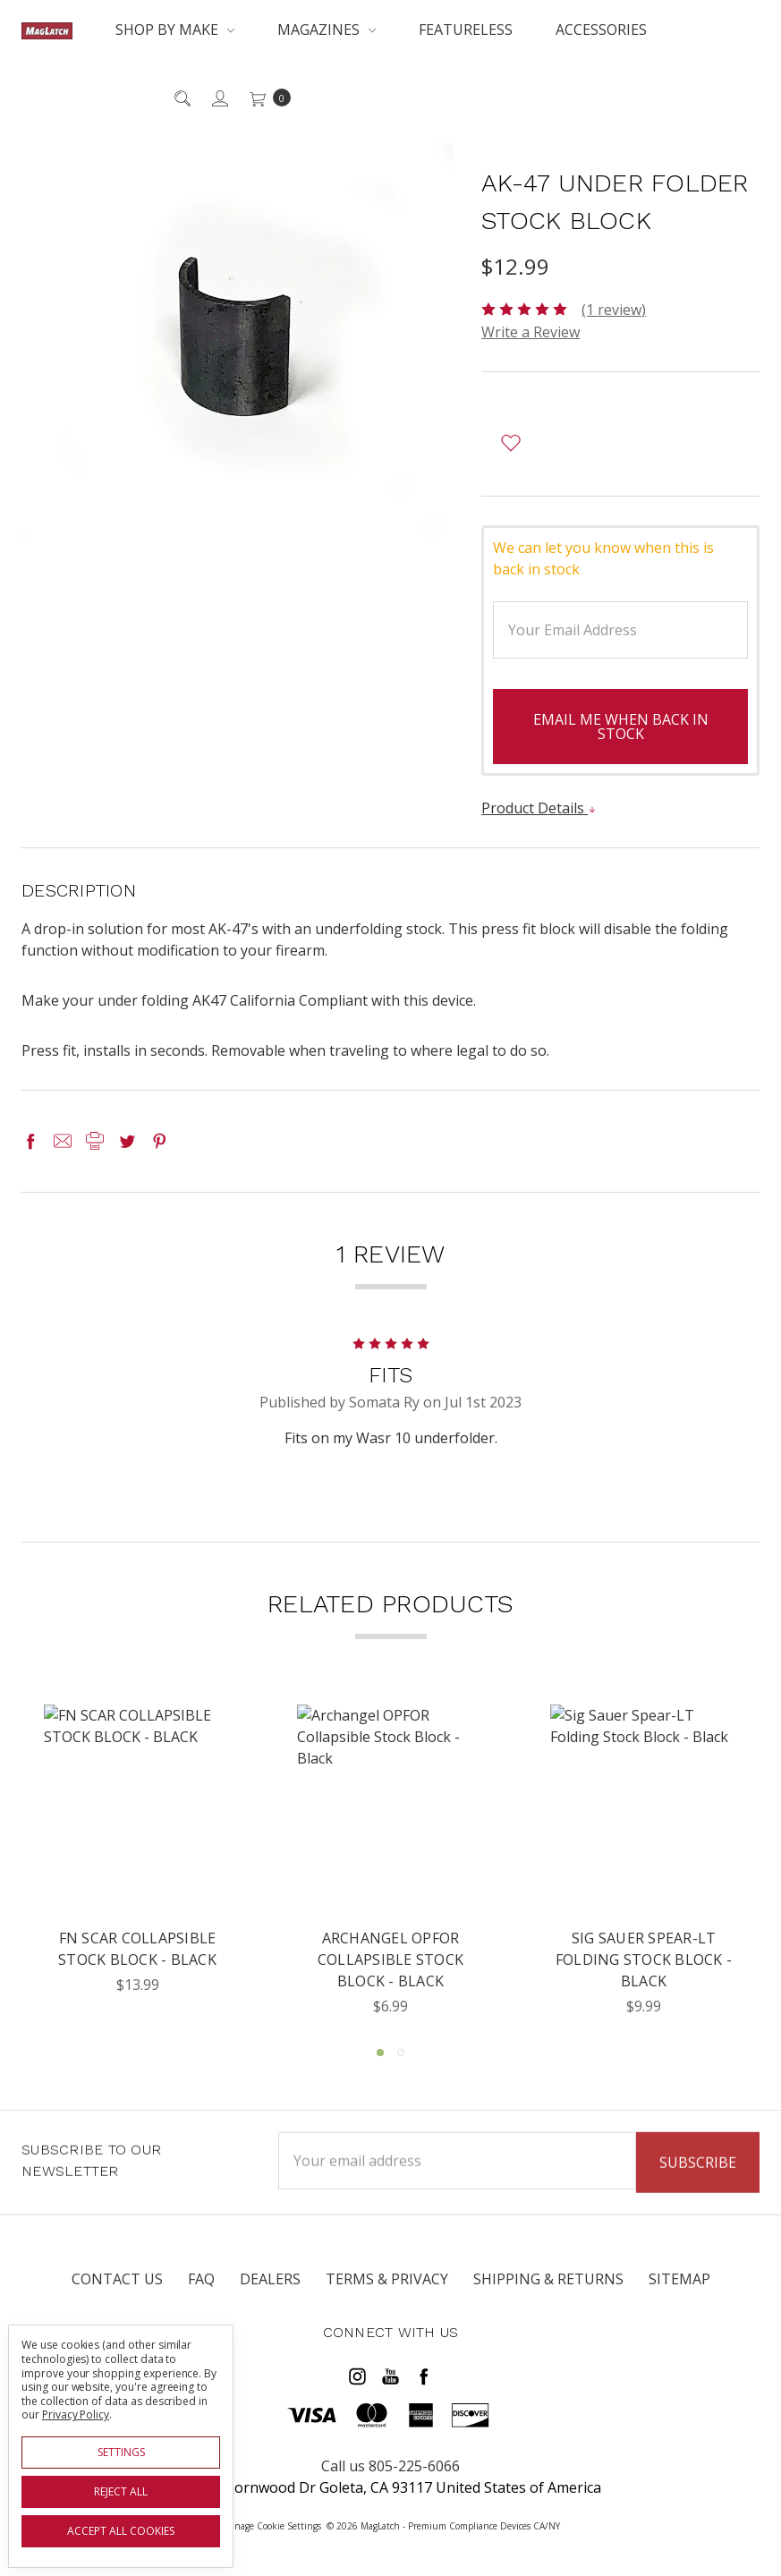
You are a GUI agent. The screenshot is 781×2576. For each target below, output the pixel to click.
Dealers (270, 2292)
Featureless (466, 29)
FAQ (201, 2292)
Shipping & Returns (548, 2292)
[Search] (181, 97)
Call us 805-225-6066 (390, 2466)
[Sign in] (218, 97)
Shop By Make (174, 29)
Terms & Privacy (387, 2292)
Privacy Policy (75, 2414)
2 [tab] (400, 2052)
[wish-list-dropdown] (510, 443)
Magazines (326, 29)
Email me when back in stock (621, 727)
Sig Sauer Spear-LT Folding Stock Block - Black (644, 1960)
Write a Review (530, 332)
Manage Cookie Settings (271, 2526)
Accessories (601, 29)
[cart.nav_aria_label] (265, 97)
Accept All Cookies (120, 2530)
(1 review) (614, 309)
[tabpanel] (137, 1860)
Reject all (121, 2491)
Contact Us (117, 2292)
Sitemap (679, 2292)
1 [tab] (380, 2052)
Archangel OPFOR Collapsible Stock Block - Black (390, 1960)
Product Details (539, 808)
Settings (121, 2452)
